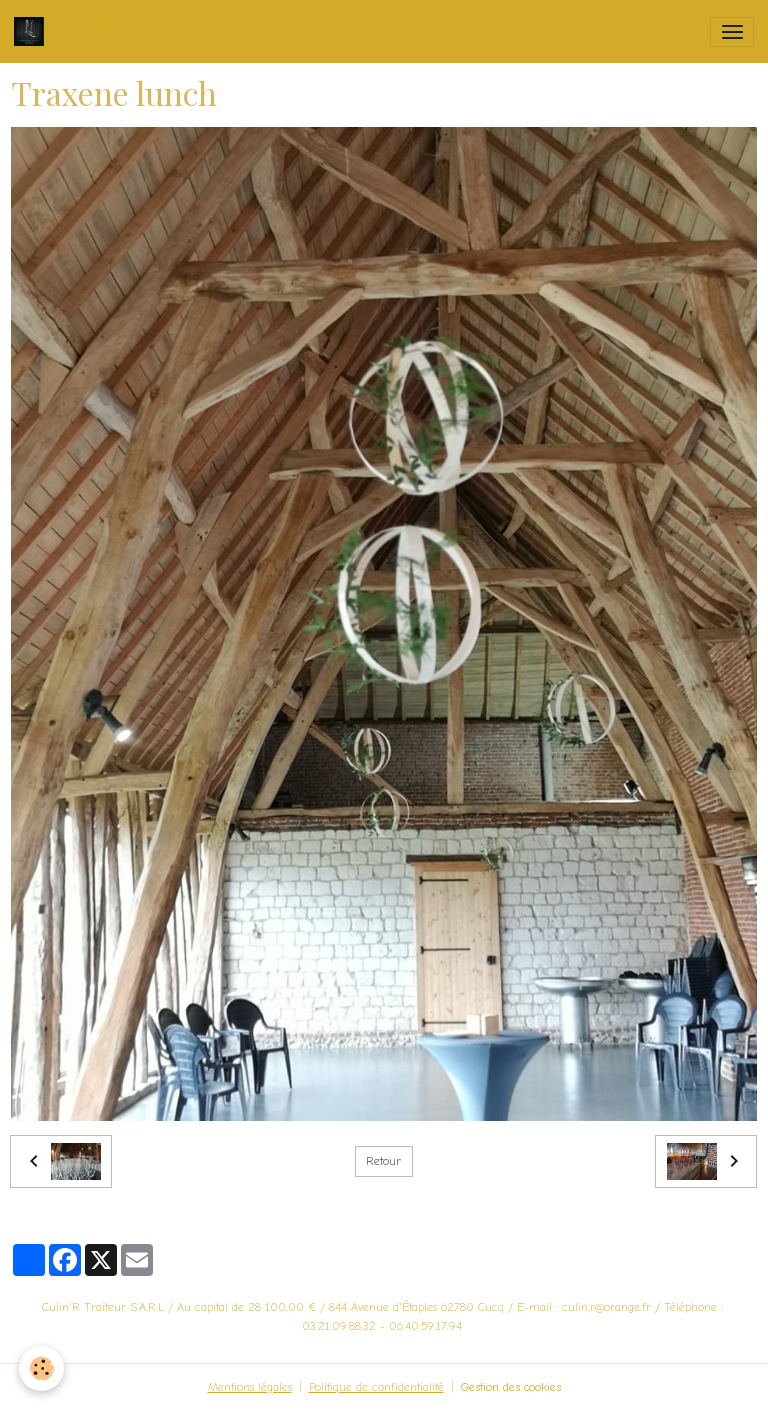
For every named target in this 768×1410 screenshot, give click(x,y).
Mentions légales (250, 1387)
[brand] (98, 31)
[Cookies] (42, 1368)
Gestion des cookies (511, 1387)
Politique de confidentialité (376, 1387)
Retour (383, 1161)
